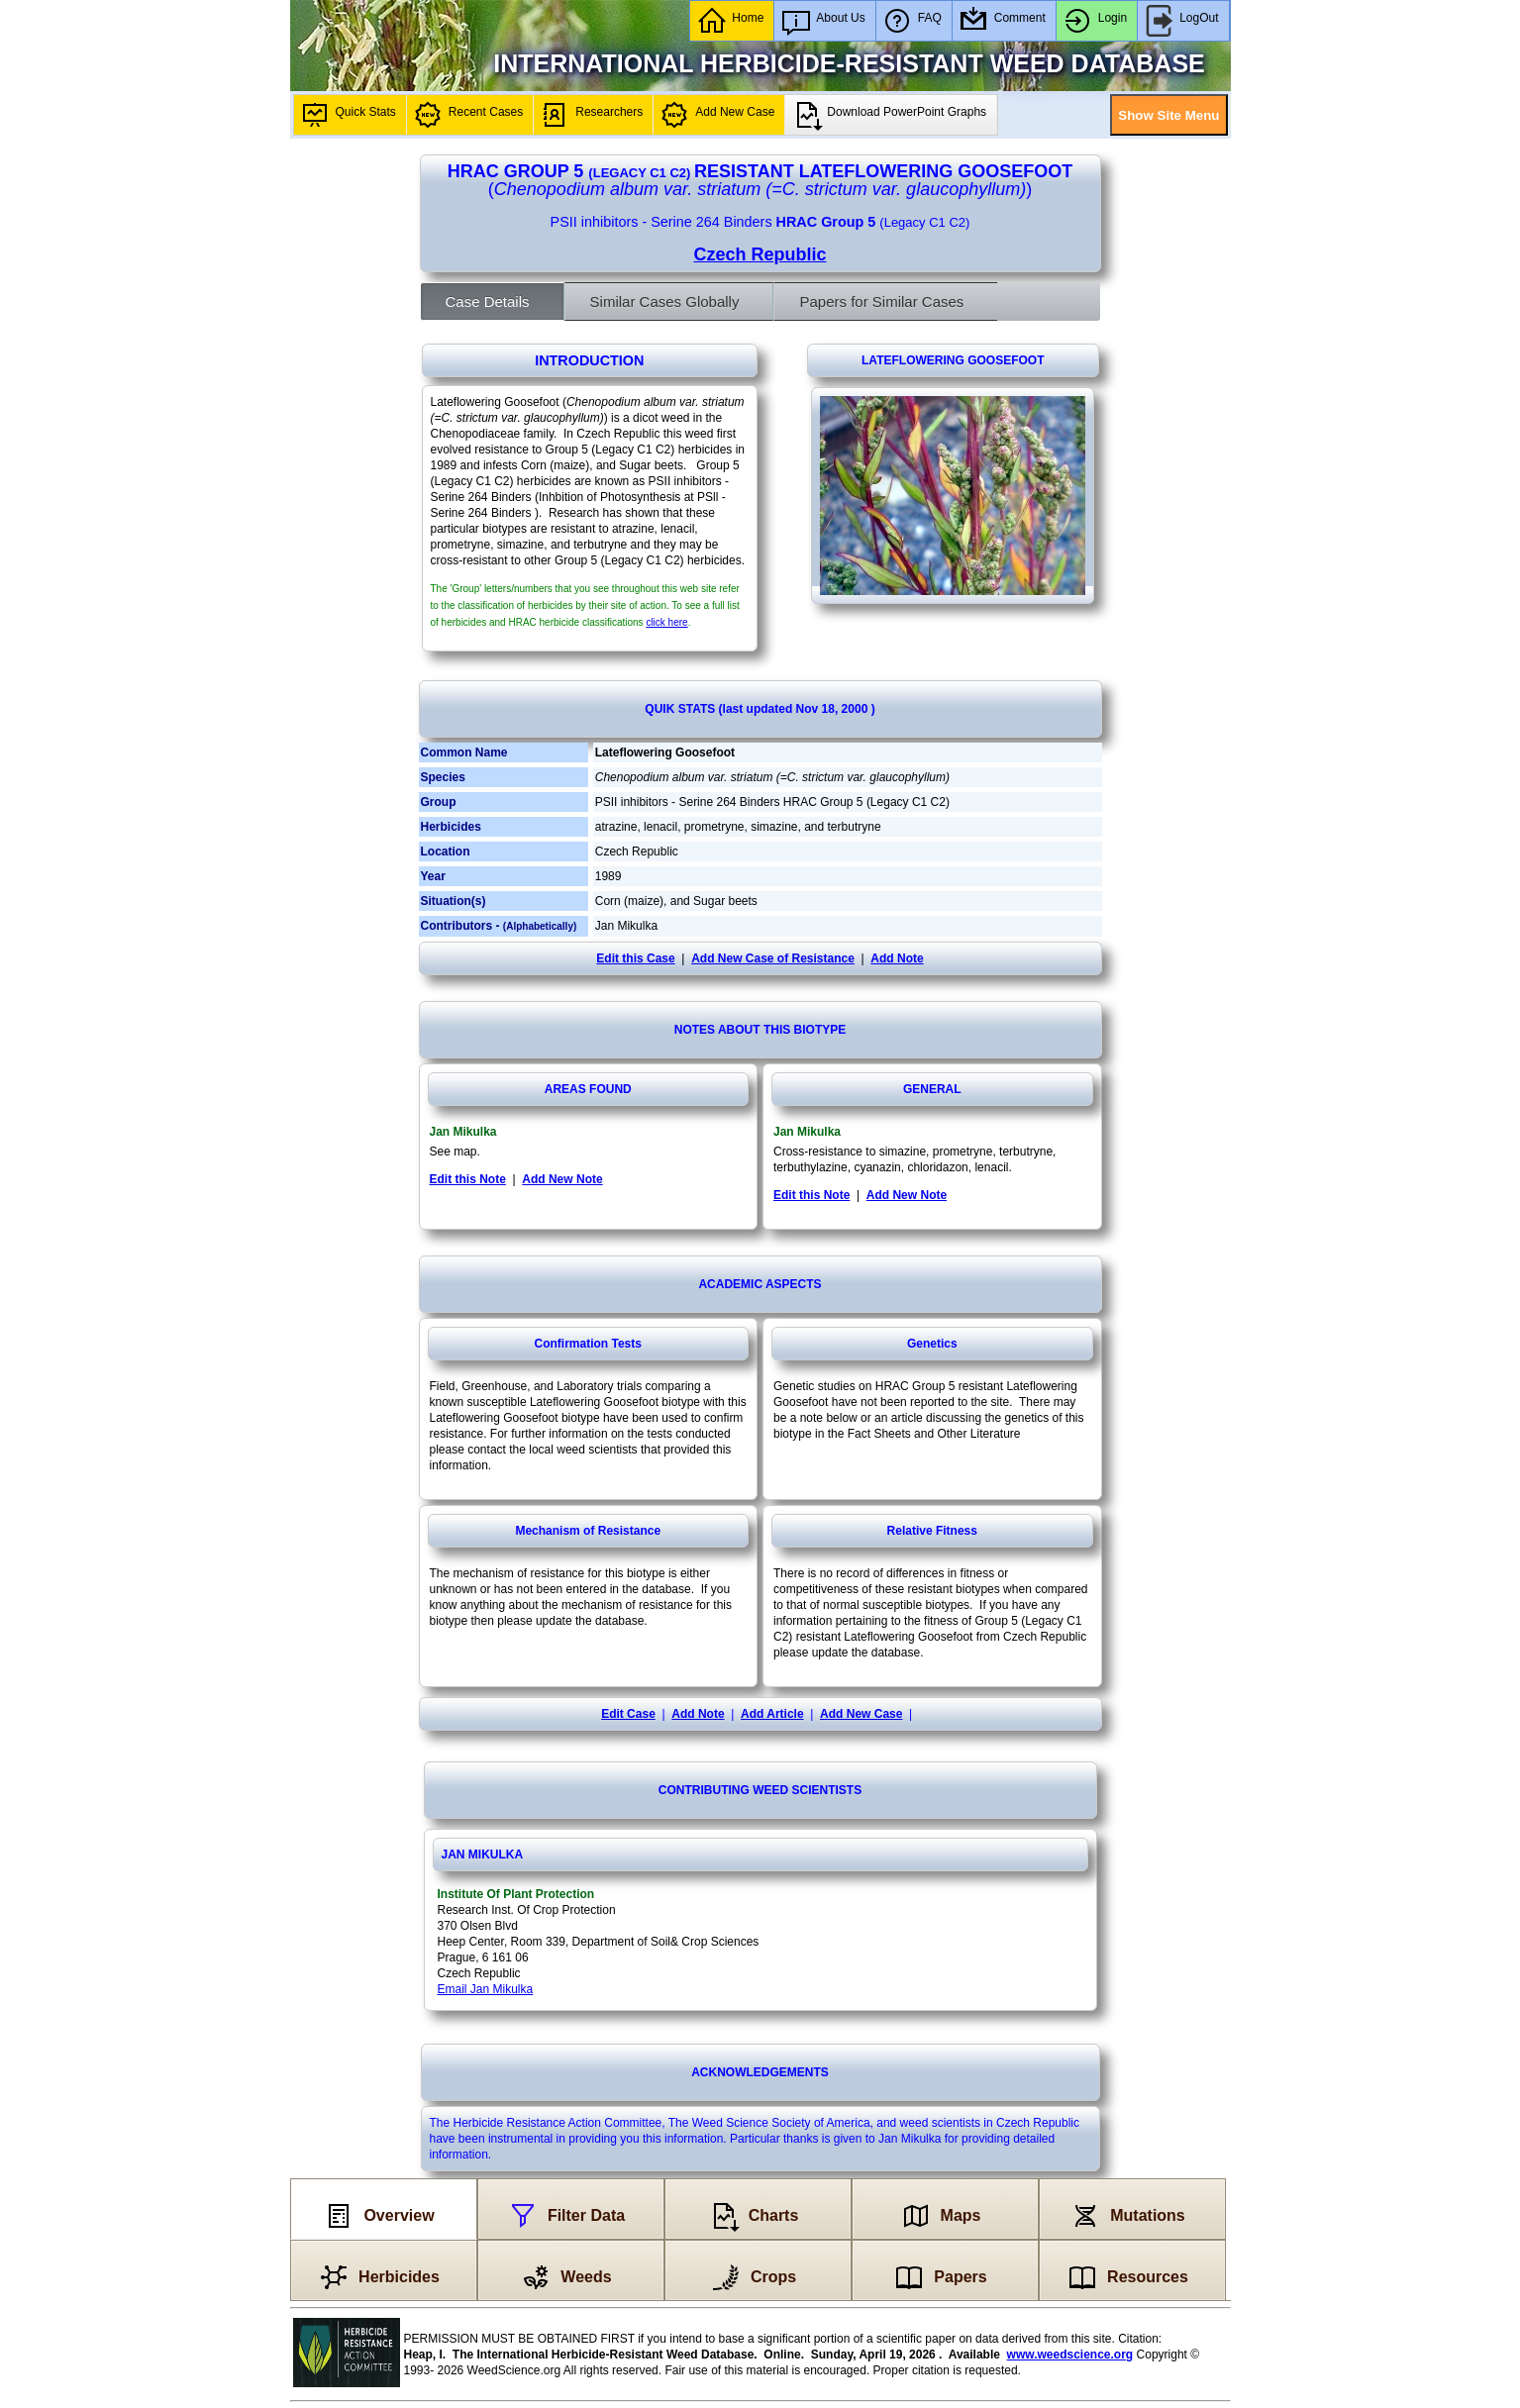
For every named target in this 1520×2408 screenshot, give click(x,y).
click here (666, 622)
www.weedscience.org (1070, 2354)
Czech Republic (759, 254)
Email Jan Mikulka (486, 1989)
